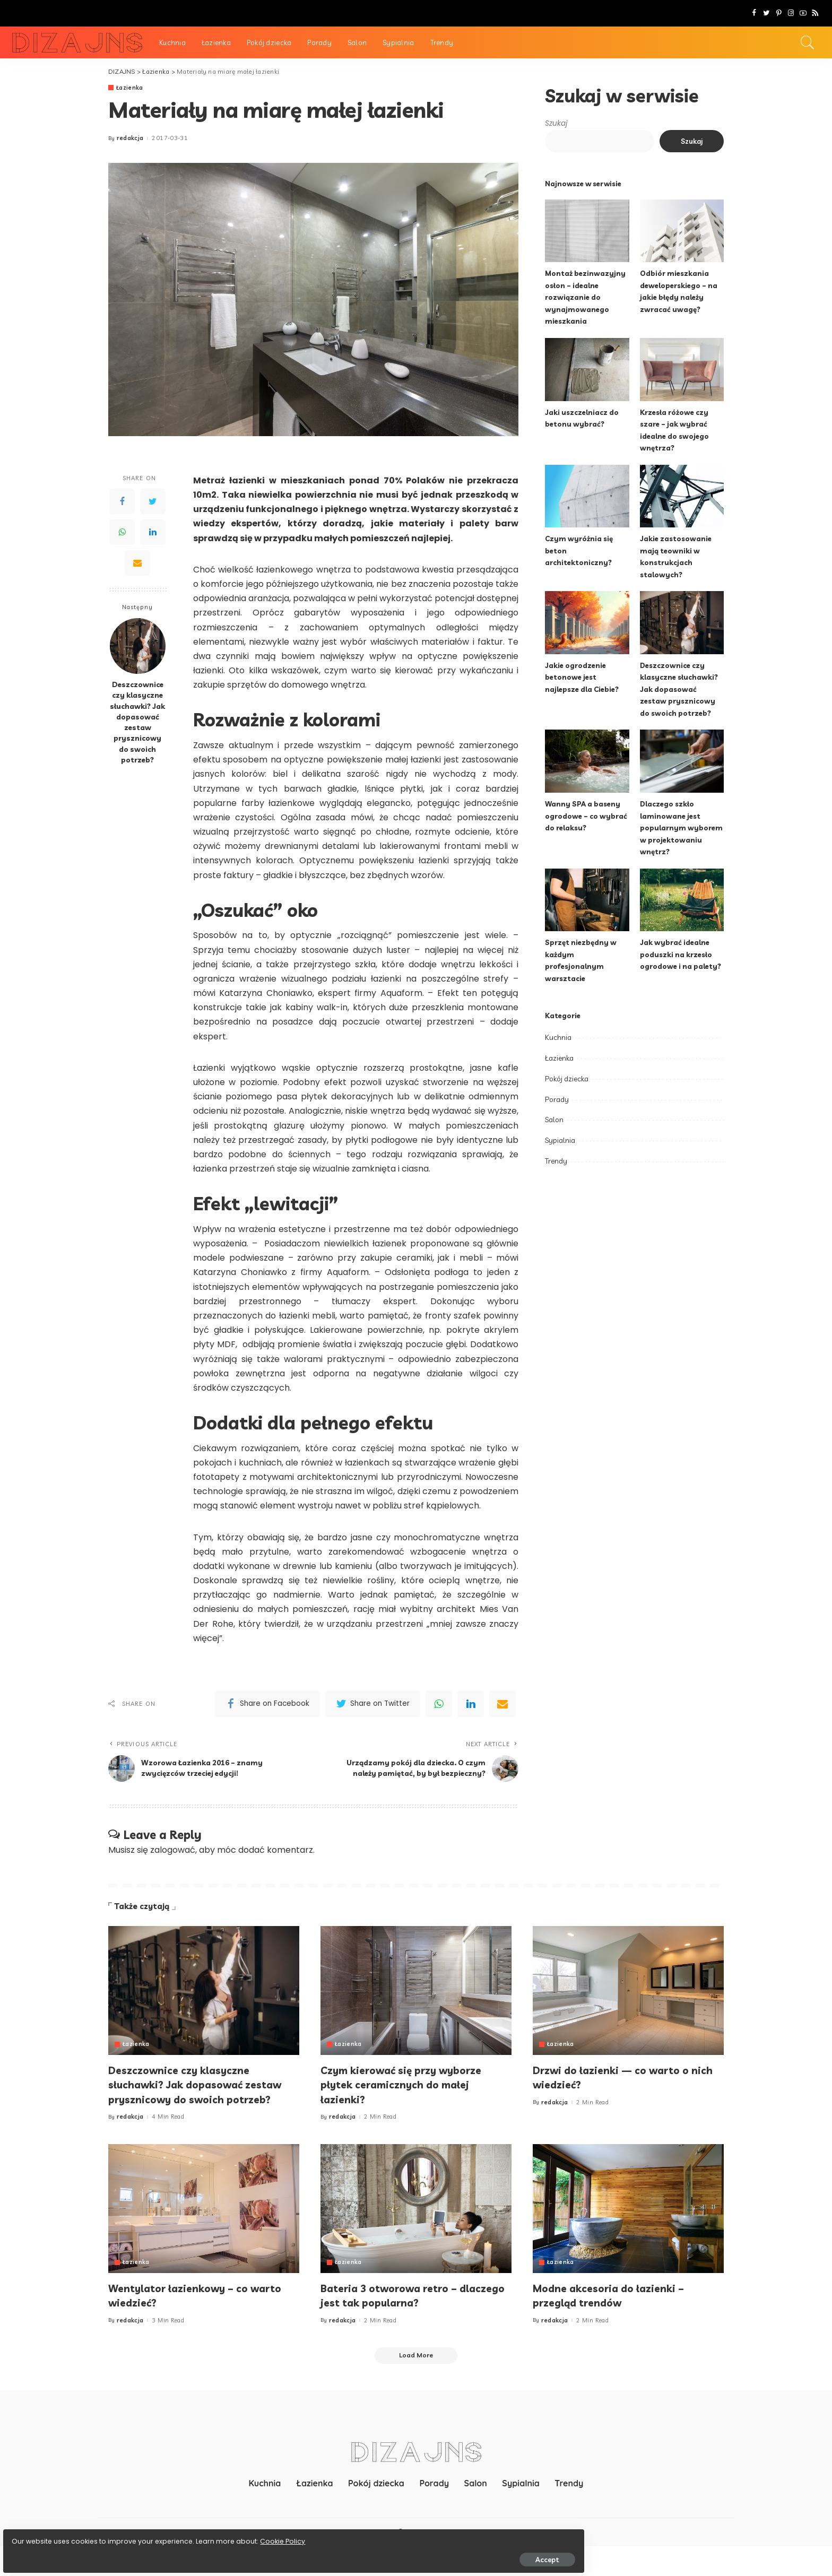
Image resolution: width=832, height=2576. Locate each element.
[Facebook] (754, 13)
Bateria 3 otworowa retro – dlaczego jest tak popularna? (403, 2323)
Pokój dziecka (566, 1078)
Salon (554, 1119)
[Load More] (416, 2384)
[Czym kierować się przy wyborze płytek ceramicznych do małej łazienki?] (416, 2003)
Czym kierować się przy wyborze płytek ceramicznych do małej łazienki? (412, 2097)
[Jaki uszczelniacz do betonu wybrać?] (587, 369)
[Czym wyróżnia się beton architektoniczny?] (587, 496)
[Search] (807, 42)
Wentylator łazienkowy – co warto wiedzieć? (188, 2323)
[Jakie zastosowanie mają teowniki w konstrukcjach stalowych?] (682, 496)
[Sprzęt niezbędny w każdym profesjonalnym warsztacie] (587, 900)
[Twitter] (766, 13)
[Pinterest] (779, 13)
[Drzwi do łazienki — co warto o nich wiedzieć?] (628, 2003)
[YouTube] (803, 13)
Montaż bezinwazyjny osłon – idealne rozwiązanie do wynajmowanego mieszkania (586, 296)
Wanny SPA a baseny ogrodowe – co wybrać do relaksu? (586, 815)
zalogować (172, 1863)
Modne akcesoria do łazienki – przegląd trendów (618, 2323)
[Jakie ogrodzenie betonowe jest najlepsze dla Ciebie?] (587, 622)
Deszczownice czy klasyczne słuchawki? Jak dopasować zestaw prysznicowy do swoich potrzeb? (137, 722)
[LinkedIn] (153, 532)
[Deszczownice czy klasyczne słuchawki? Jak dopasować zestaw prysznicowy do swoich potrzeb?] (138, 646)
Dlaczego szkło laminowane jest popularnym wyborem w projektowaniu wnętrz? (682, 827)
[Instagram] (791, 13)
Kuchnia (558, 1037)
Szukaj (556, 123)
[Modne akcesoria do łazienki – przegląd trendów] (628, 2235)
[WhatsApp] (122, 532)
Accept (129, 2553)
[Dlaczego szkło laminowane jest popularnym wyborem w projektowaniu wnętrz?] (682, 761)
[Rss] (815, 13)
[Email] (137, 563)
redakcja (130, 139)
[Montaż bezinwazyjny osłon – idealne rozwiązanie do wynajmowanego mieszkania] (587, 231)
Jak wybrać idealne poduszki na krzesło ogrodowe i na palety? (681, 954)
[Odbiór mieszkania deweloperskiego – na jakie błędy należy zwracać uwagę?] (682, 231)
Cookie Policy (41, 2534)
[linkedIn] (470, 1703)
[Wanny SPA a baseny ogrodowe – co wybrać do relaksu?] (587, 761)
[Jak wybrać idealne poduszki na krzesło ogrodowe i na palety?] (682, 900)
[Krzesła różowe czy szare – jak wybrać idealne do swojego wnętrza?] (682, 369)
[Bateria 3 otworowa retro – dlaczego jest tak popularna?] (416, 2235)
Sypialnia (560, 1140)
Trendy (556, 1161)
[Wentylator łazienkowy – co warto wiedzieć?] (203, 2235)
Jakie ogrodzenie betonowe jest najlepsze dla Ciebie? (584, 677)
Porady (557, 1099)
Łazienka (130, 88)
